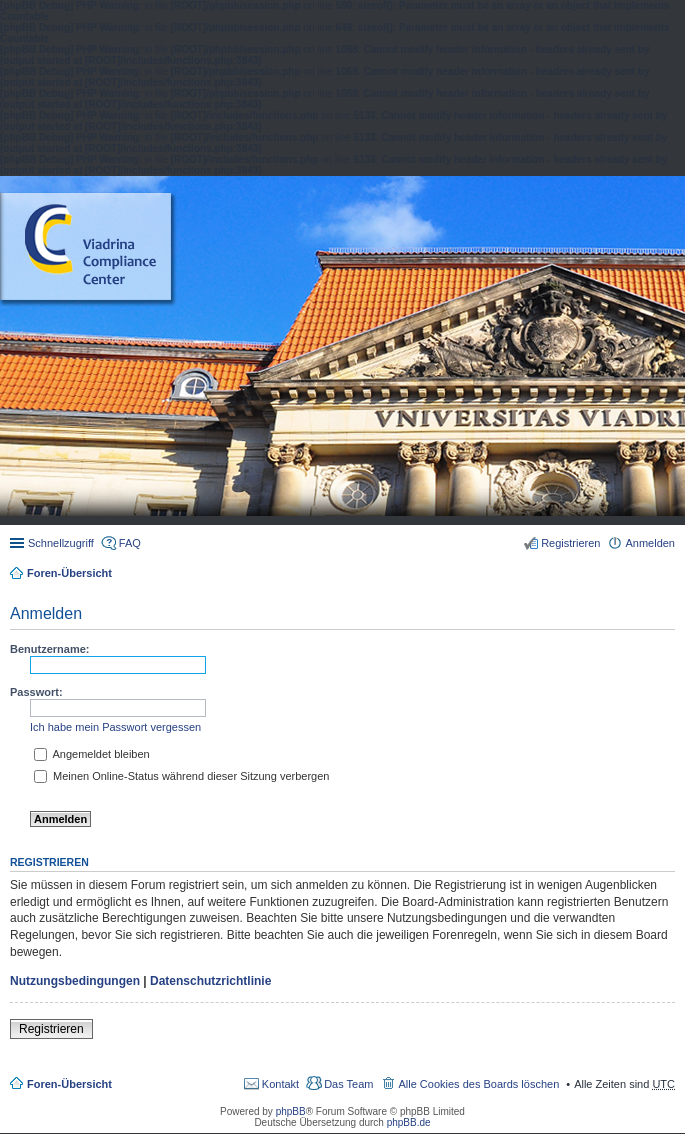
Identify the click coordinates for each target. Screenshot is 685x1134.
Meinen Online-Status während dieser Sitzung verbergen (181, 776)
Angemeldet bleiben (92, 754)
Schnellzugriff (61, 543)
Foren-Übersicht (69, 573)
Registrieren (51, 1029)
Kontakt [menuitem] (280, 1084)
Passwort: (36, 692)
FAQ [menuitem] (130, 543)
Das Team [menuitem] (348, 1084)
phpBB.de (409, 1122)
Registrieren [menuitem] (570, 543)
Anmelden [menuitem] (650, 543)
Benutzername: (49, 649)
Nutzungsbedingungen (75, 981)
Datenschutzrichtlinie (210, 981)
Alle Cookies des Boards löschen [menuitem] (478, 1084)
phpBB (291, 1111)
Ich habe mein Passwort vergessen (115, 727)
